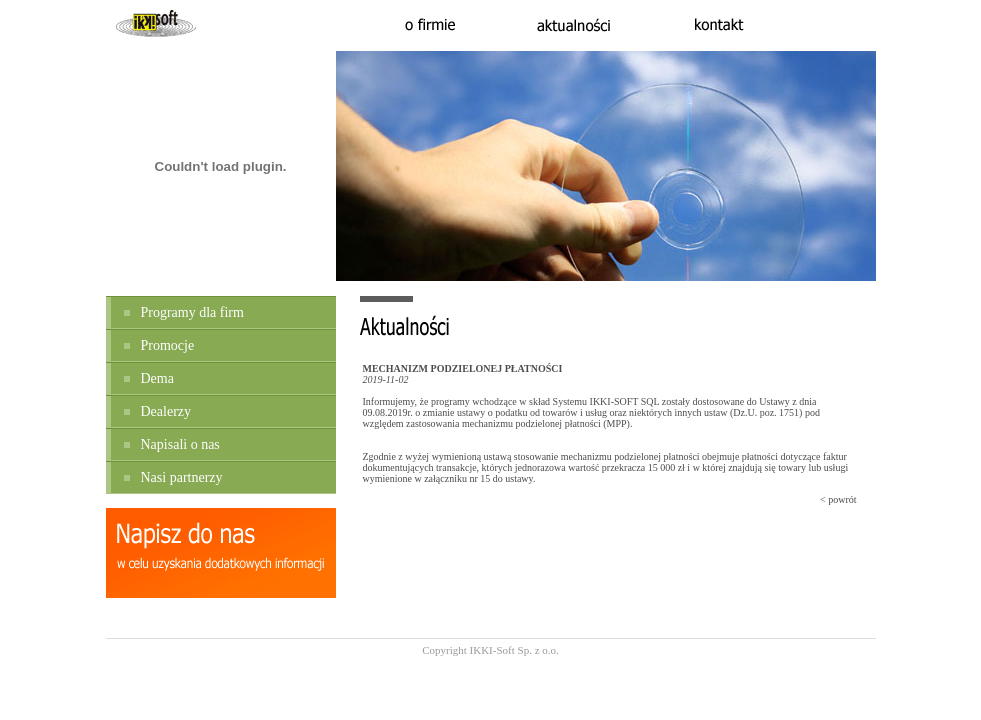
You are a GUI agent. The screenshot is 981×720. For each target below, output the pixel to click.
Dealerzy (166, 411)
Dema (157, 378)
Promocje (168, 345)
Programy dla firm (192, 312)
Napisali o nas (180, 444)
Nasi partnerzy (182, 477)
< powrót (838, 499)
